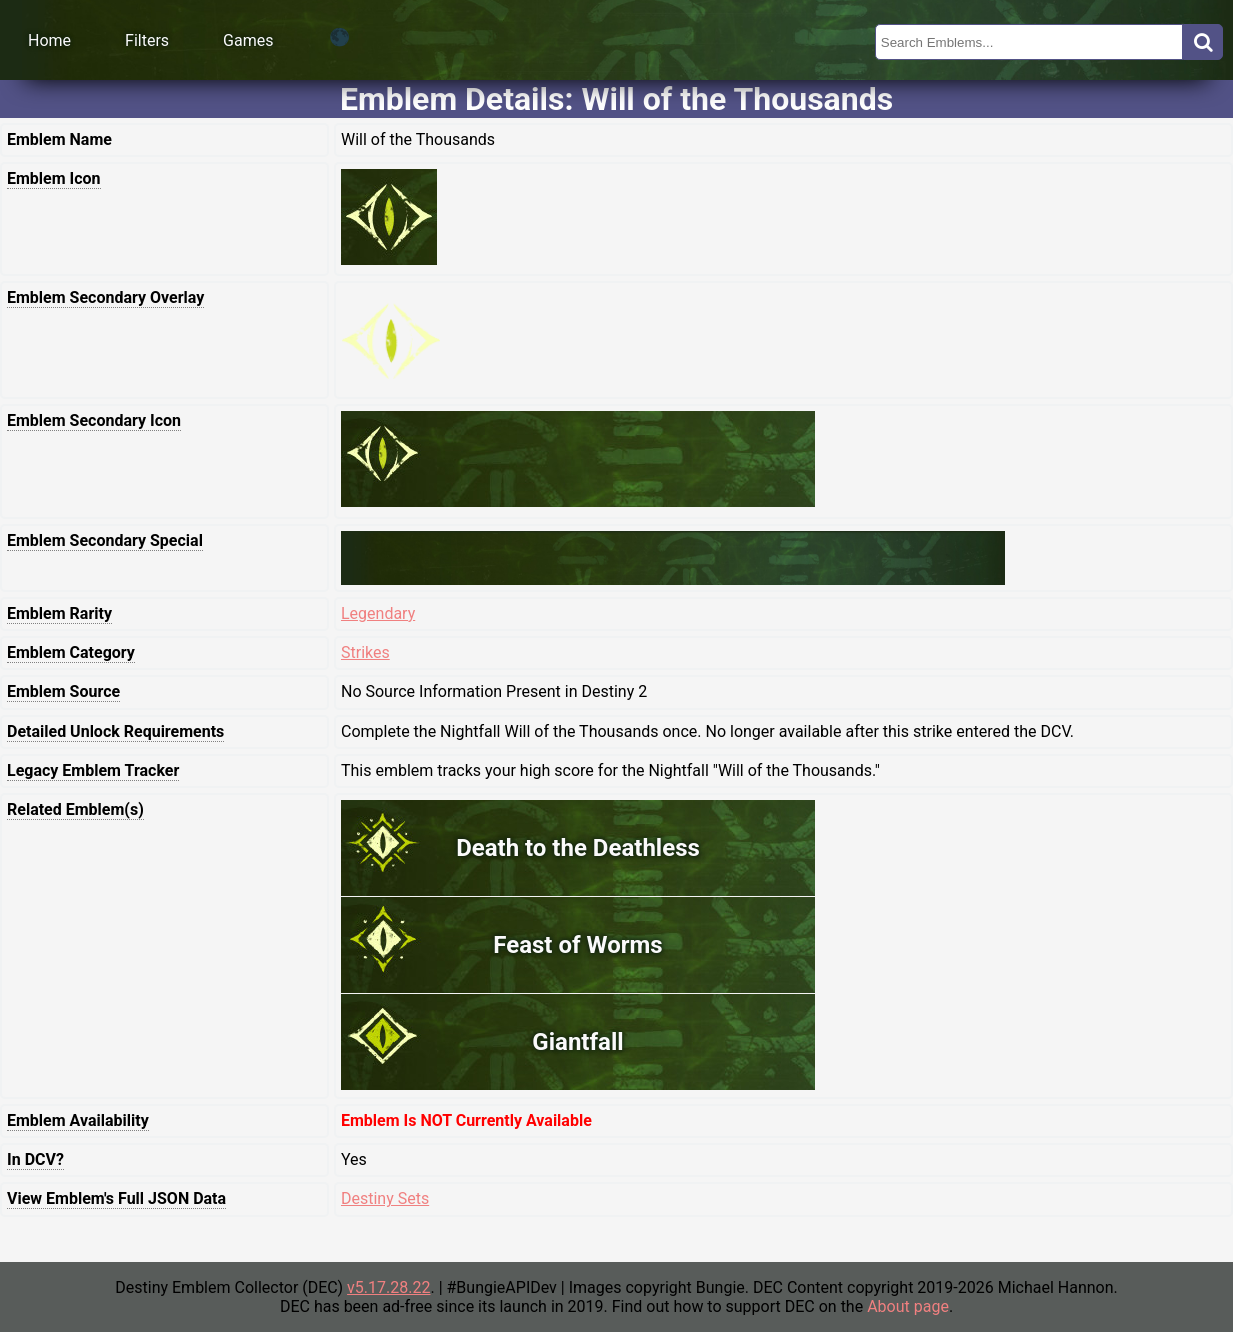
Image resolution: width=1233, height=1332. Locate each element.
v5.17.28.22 (388, 1287)
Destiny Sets (385, 1198)
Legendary (378, 613)
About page (908, 1306)
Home (49, 40)
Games (248, 40)
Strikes (365, 652)
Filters (147, 40)
